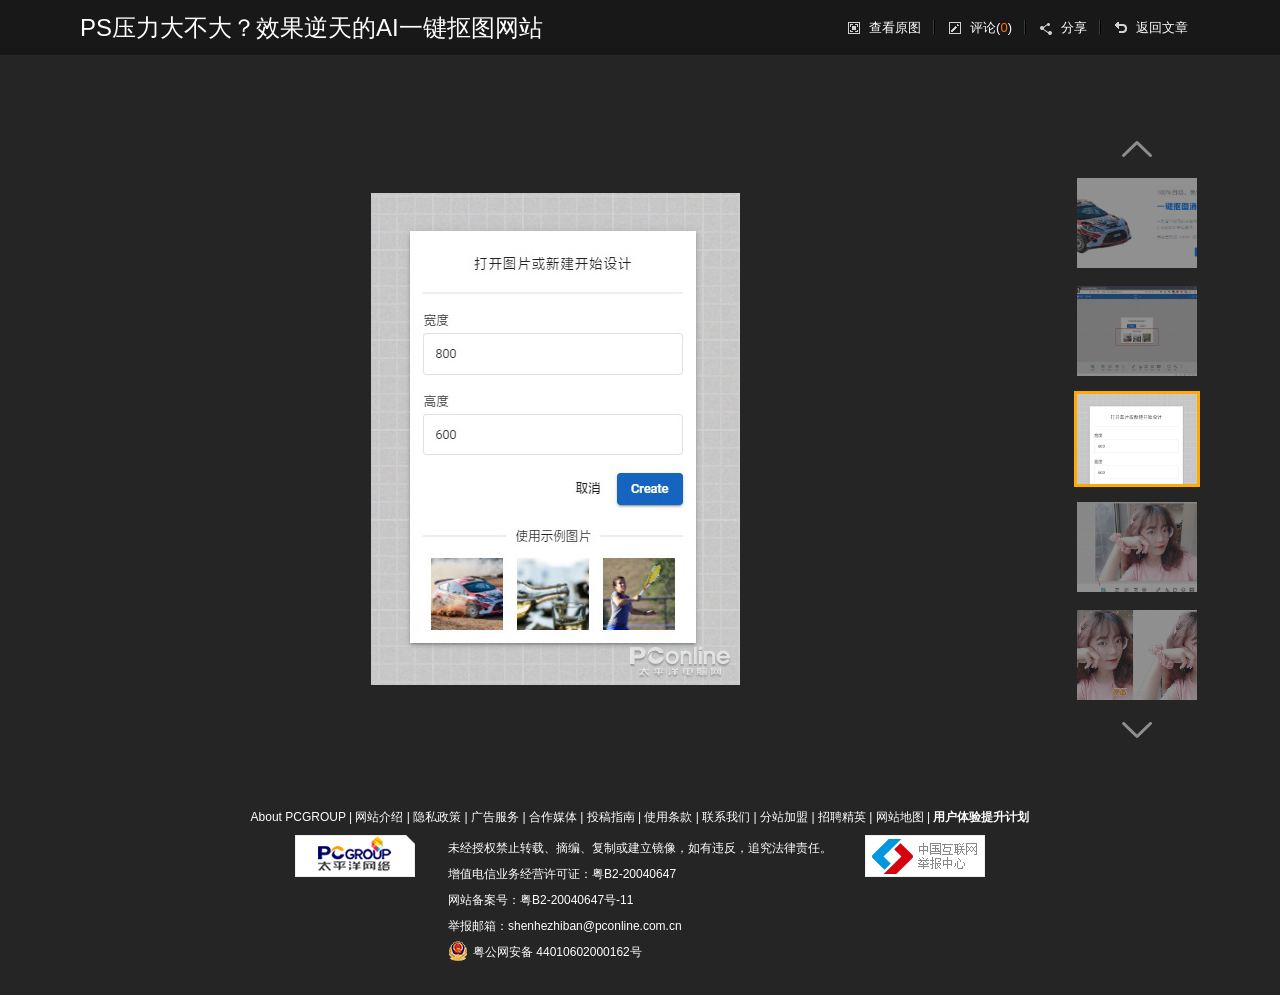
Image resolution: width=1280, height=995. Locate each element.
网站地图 (900, 817)
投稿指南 (611, 817)
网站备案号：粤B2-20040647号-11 (540, 900)
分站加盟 (784, 817)
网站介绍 (379, 817)
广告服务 (495, 817)
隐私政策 (437, 817)
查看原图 (895, 27)
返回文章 (1162, 27)
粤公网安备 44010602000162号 (545, 951)
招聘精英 (842, 817)
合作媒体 (553, 817)
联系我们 (726, 817)
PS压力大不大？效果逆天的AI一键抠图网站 (311, 27)
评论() (991, 27)
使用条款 (668, 817)
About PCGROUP (298, 817)
